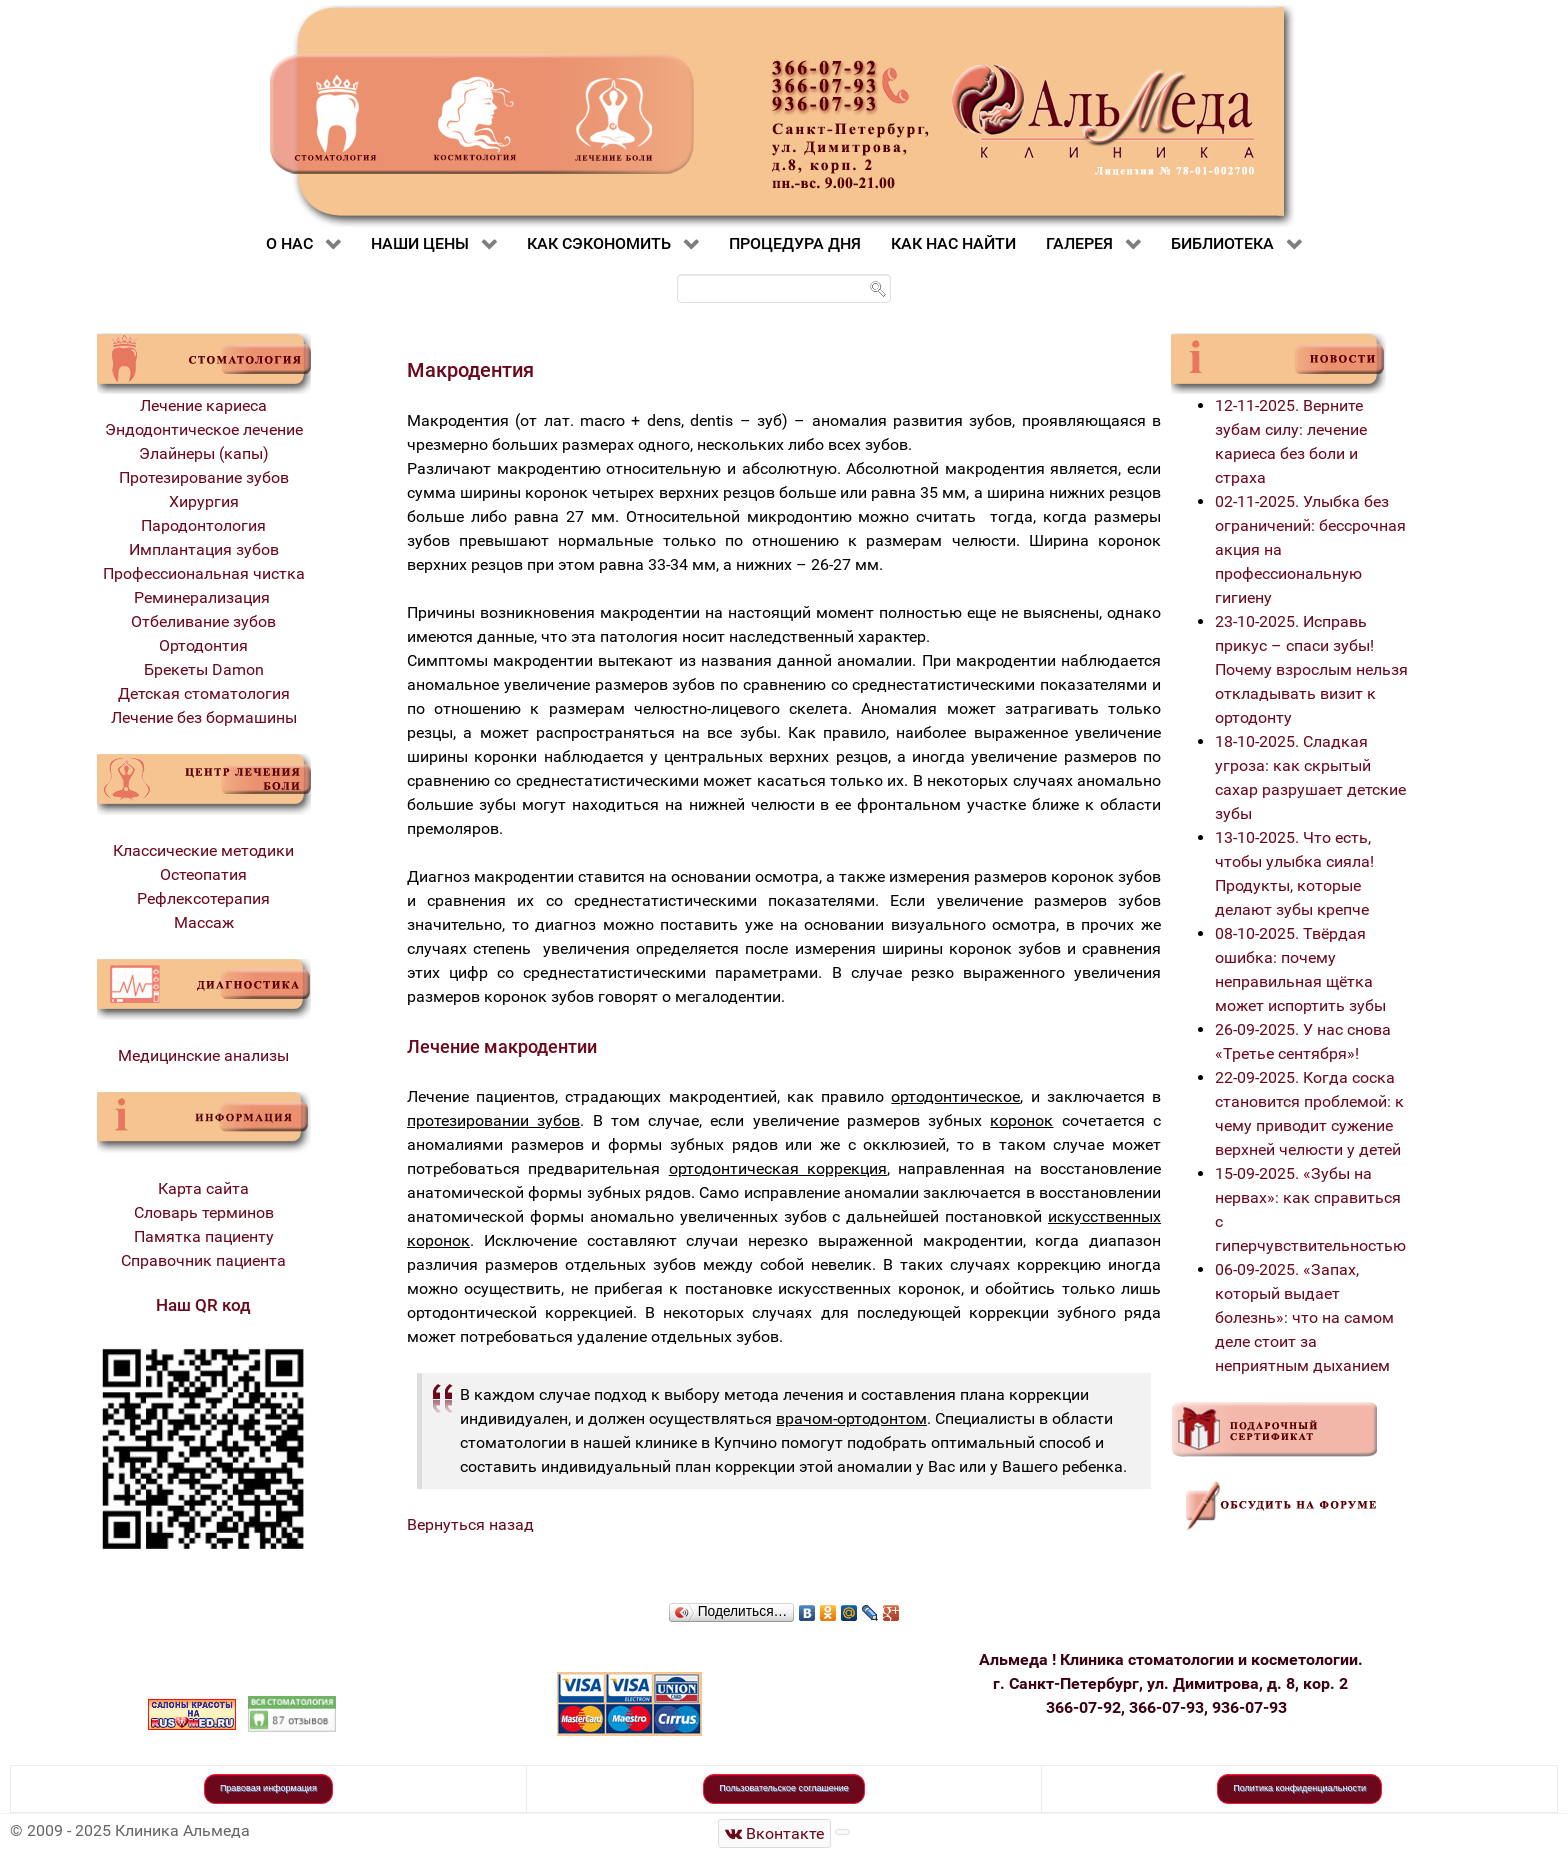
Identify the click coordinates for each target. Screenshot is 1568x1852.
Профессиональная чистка (204, 573)
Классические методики (203, 850)
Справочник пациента (203, 1260)
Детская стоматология (204, 693)
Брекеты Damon (204, 669)
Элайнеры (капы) (204, 453)
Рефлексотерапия (203, 898)
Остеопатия (203, 874)
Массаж (204, 922)
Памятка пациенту (204, 1236)
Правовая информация (268, 1788)
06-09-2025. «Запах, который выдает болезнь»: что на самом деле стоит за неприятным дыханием (1304, 1317)
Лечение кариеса (203, 405)
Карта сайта (203, 1188)
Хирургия (204, 501)
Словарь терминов (204, 1212)
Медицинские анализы (203, 1055)
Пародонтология (203, 525)
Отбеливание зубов (203, 621)
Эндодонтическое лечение (204, 429)
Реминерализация (204, 597)
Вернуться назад (470, 1524)
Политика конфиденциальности (1299, 1788)
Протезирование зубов (204, 477)
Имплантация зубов (204, 549)
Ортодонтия (203, 645)
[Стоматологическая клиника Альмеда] (775, 1833)
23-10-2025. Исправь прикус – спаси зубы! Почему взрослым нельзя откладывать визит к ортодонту (1311, 669)
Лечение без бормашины (204, 717)
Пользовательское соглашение (784, 1788)
